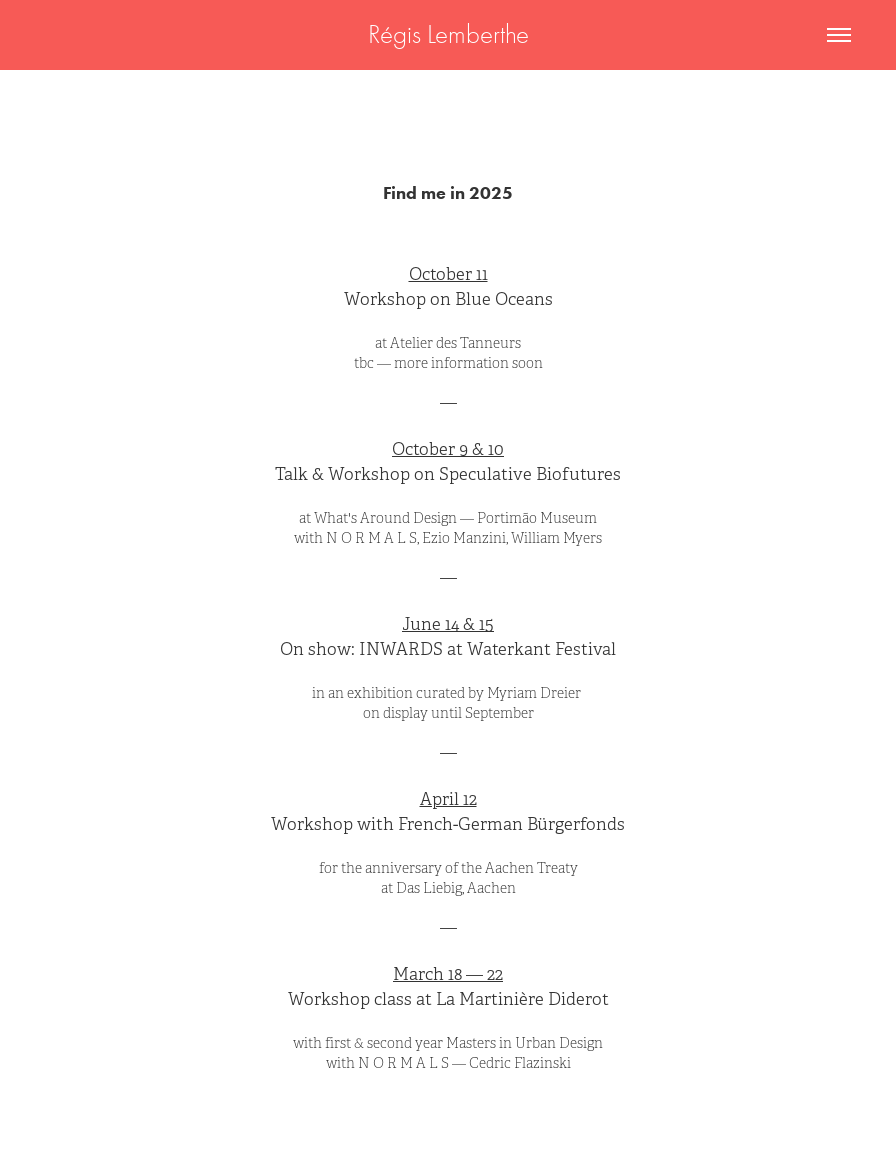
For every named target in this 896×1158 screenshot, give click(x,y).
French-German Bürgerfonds (511, 824)
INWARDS (401, 649)
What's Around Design (385, 518)
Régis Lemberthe (448, 34)
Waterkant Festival (541, 649)
